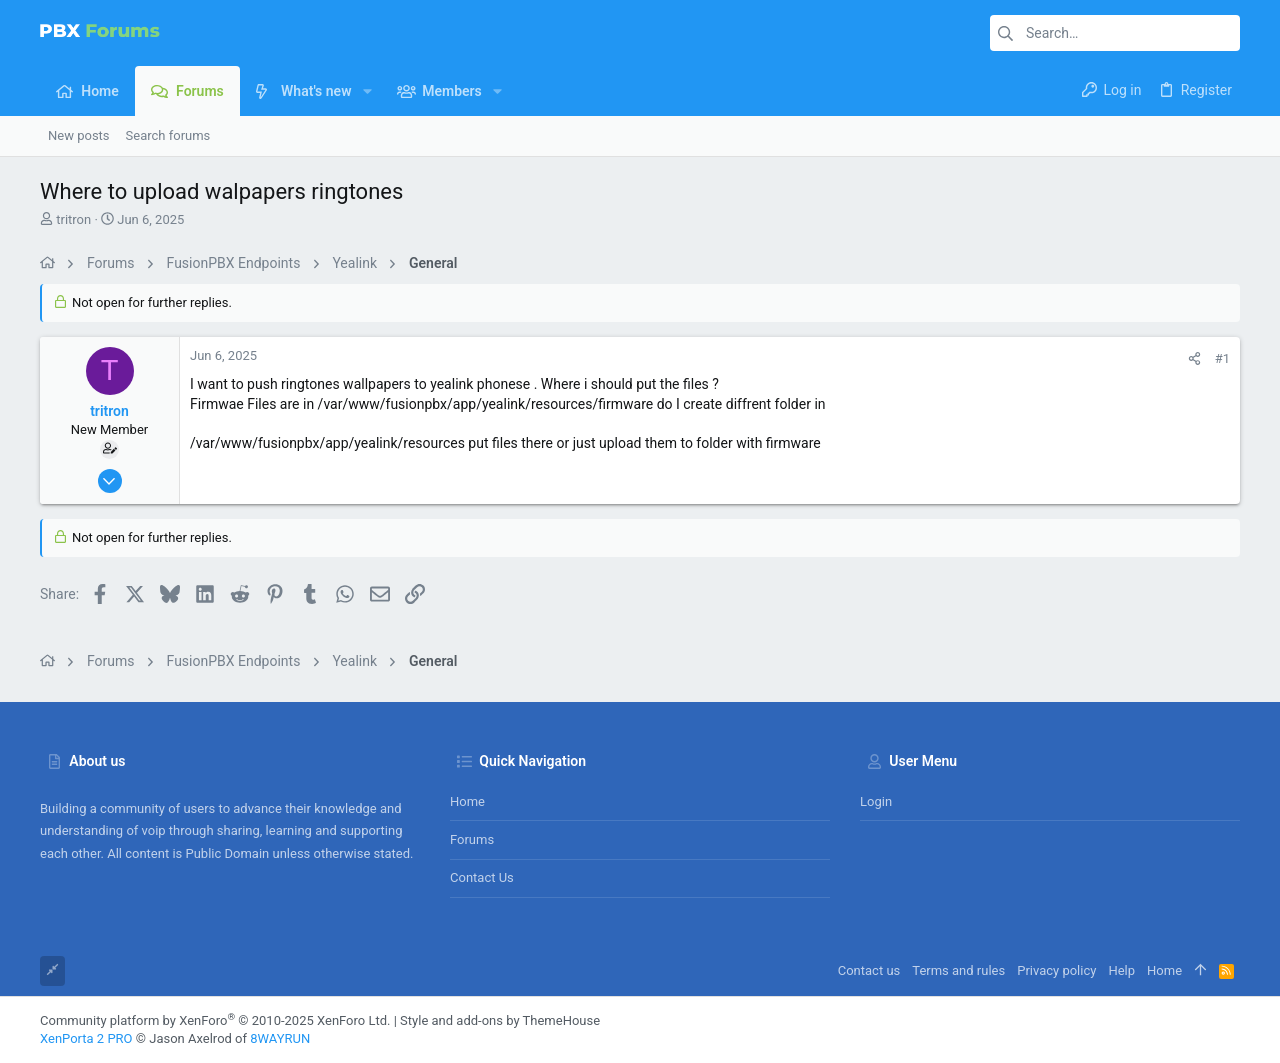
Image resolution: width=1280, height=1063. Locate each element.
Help (1121, 970)
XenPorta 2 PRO (86, 1038)
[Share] (1194, 358)
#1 (1222, 358)
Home (467, 801)
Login (876, 801)
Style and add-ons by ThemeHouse (500, 1020)
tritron (73, 219)
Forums (472, 839)
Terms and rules (958, 970)
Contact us (482, 877)
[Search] (1115, 33)
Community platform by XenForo (215, 1020)
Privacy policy (1056, 970)
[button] (366, 91)
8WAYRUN (280, 1038)
